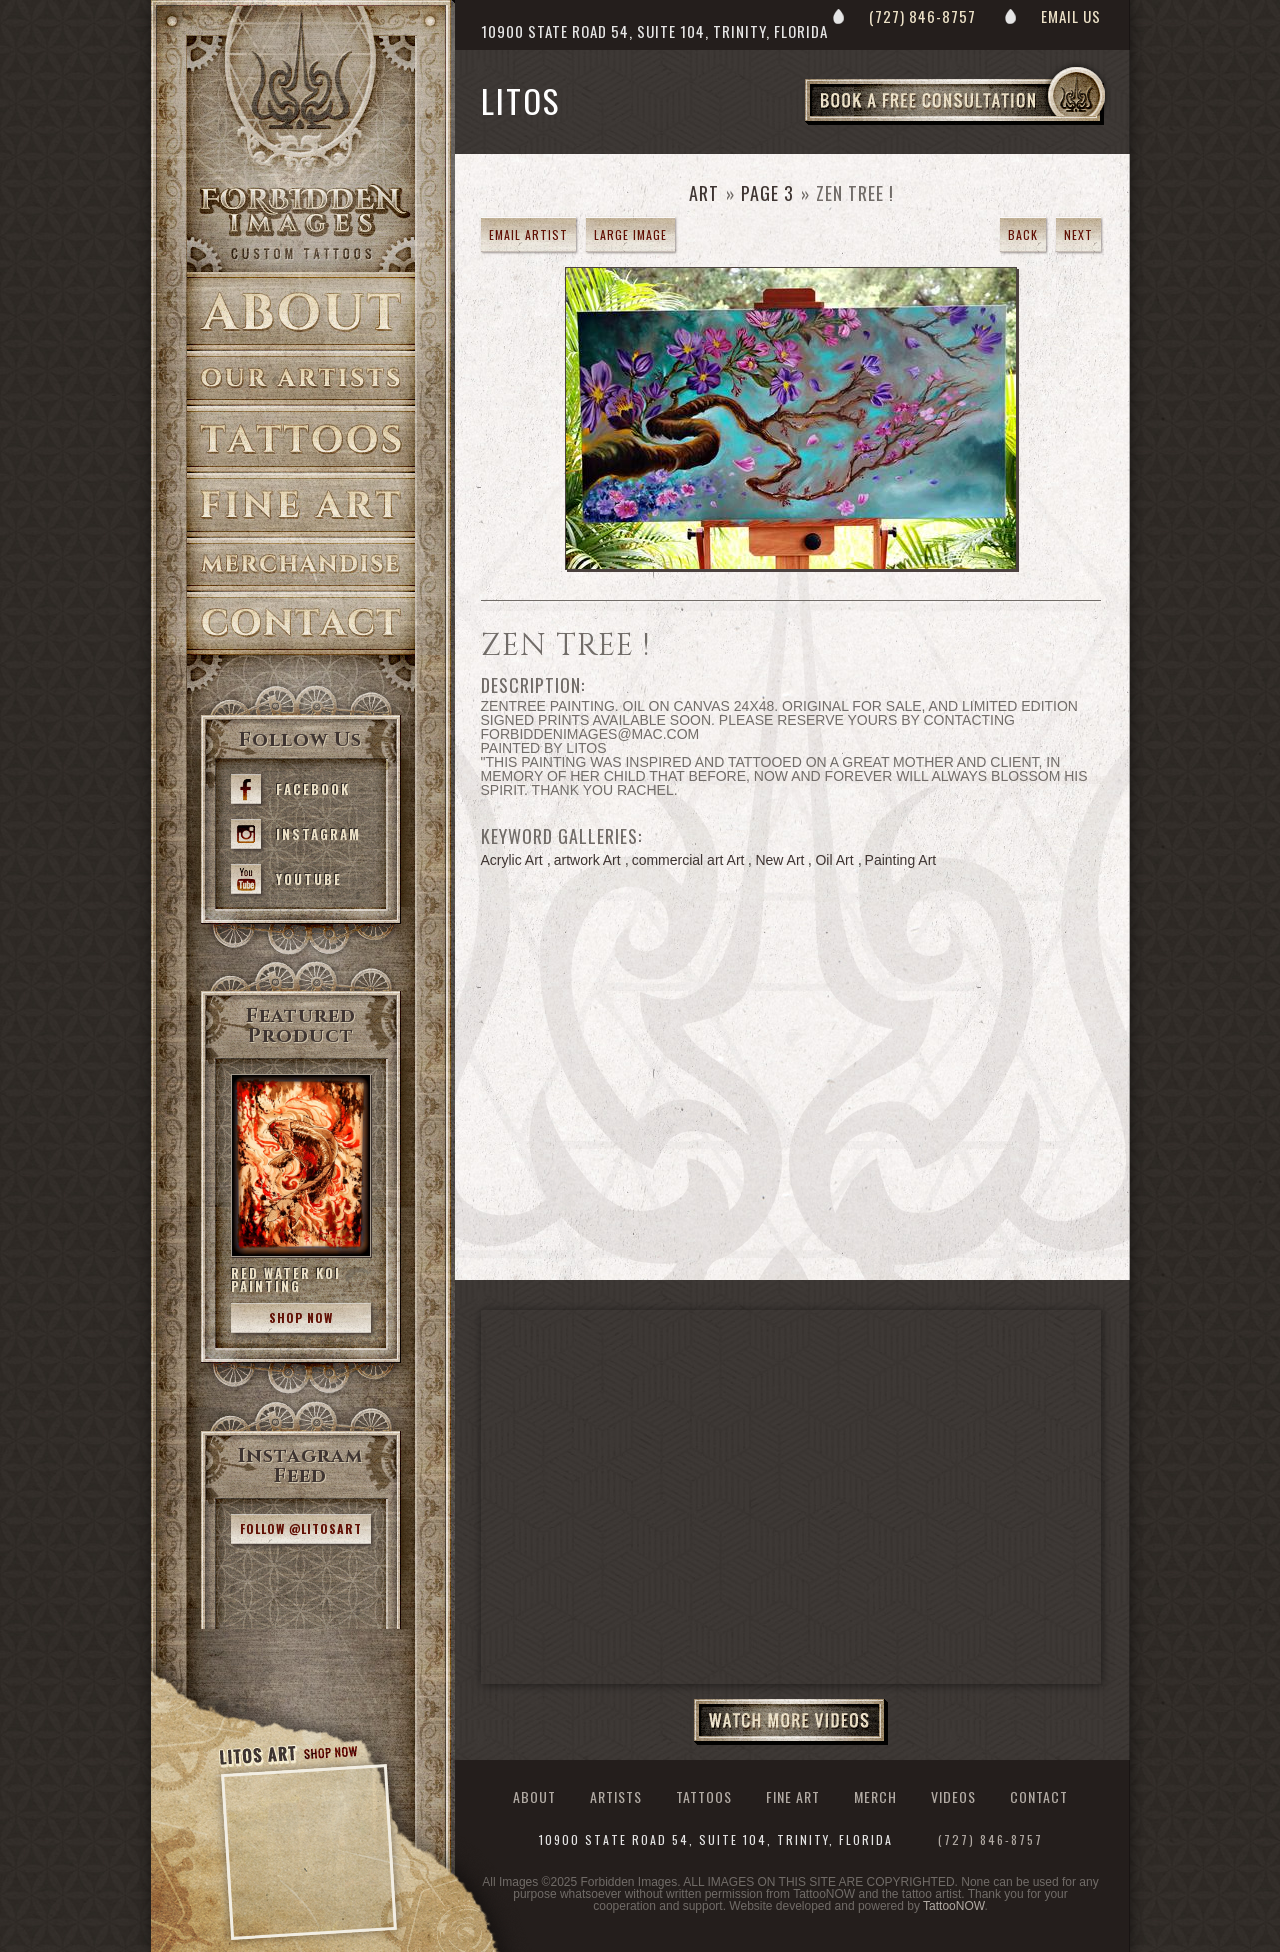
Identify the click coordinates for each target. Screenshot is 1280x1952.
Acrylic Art (512, 860)
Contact (301, 623)
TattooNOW (953, 1906)
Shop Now (301, 1317)
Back (1023, 234)
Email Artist (528, 234)
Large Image (630, 234)
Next (1078, 234)
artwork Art (587, 860)
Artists (301, 378)
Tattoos (301, 439)
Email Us (1071, 16)
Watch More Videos (791, 1722)
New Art (779, 860)
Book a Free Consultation (997, 124)
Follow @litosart (301, 1528)
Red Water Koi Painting (286, 1279)
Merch (875, 1796)
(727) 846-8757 (922, 16)
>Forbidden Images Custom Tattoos (301, 222)
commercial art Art (688, 860)
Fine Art (301, 505)
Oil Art (834, 860)
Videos (953, 1796)
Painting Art (901, 860)
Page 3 (767, 193)
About (301, 311)
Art (704, 193)
